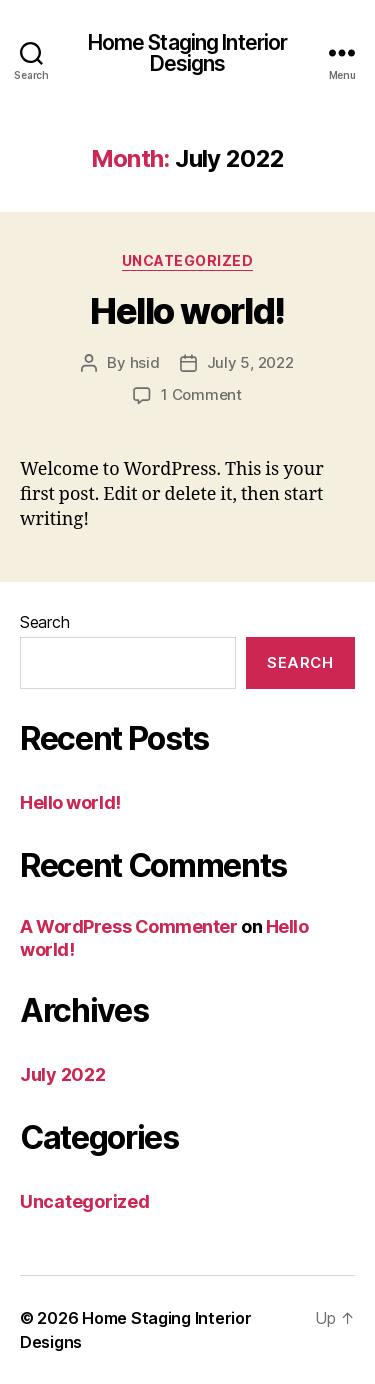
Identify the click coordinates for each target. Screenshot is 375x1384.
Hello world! (187, 311)
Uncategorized (188, 260)
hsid (145, 362)
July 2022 (63, 1074)
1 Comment (201, 394)
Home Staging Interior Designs (188, 53)
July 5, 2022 (250, 362)
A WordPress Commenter (129, 926)
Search (44, 622)
